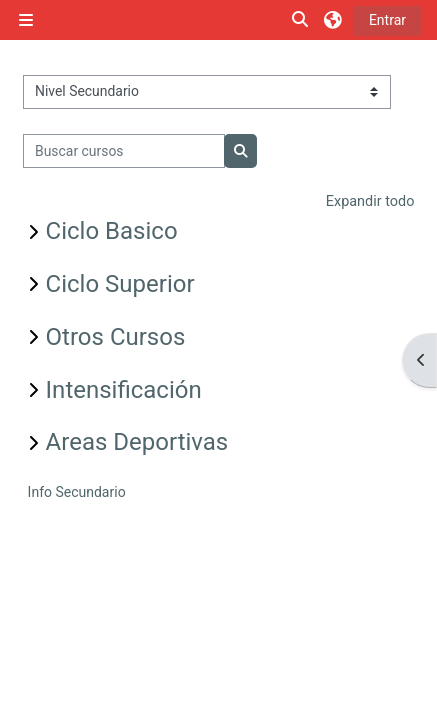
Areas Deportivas (137, 442)
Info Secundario (77, 492)
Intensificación (124, 390)
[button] (301, 20)
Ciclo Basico (112, 231)
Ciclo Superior (120, 284)
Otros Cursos (116, 337)
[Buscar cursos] (124, 151)
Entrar (387, 20)
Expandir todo (370, 201)
